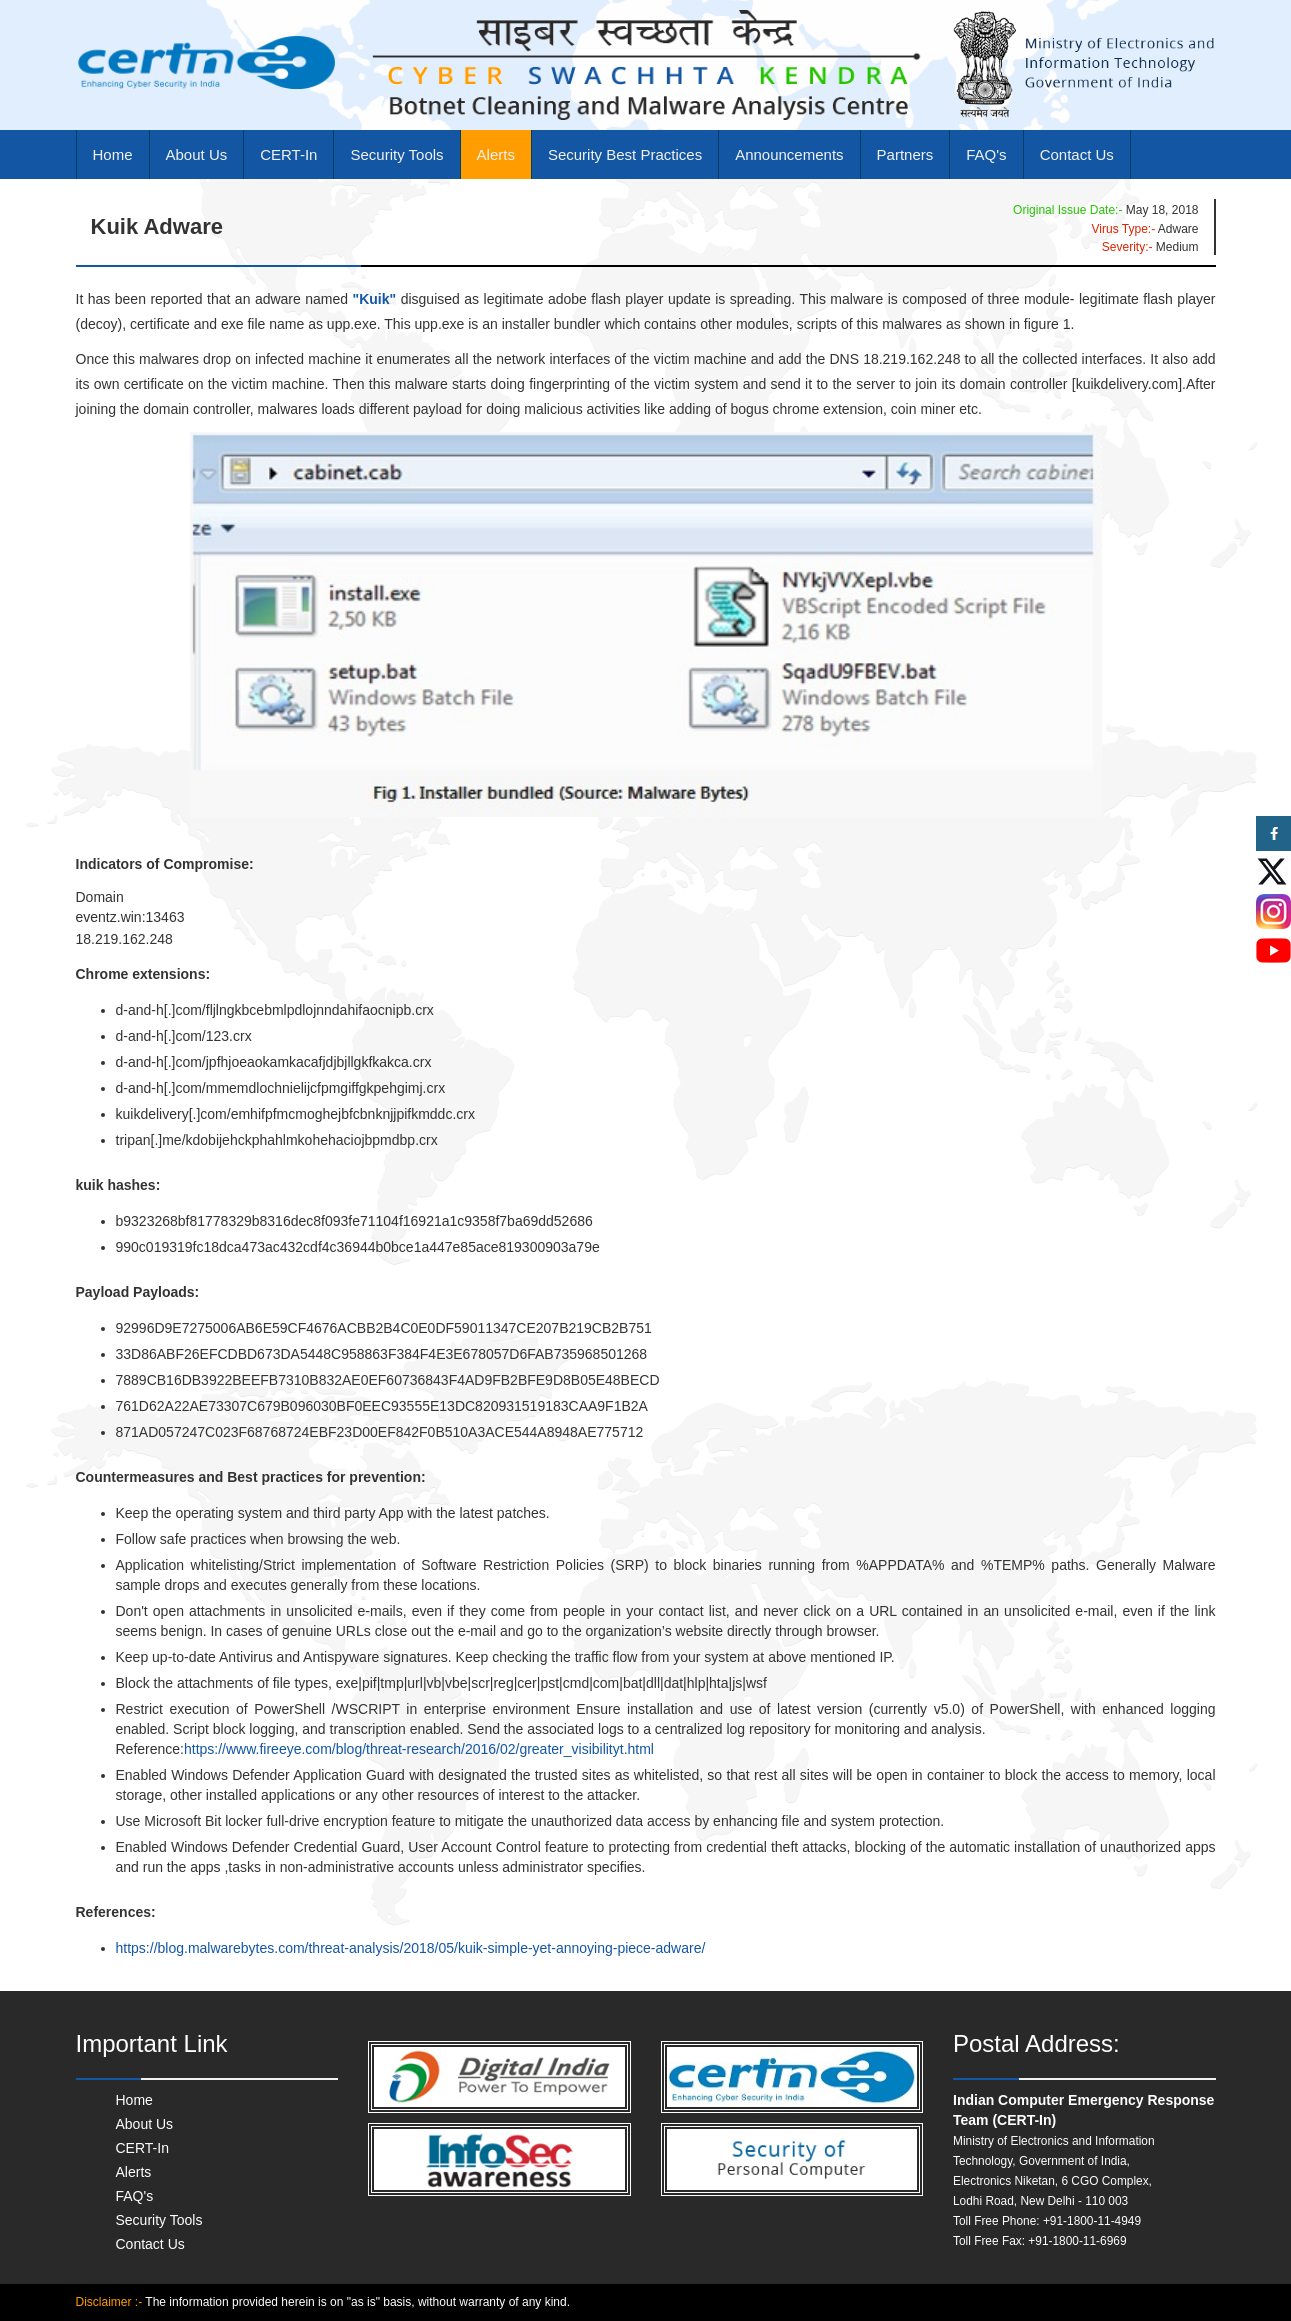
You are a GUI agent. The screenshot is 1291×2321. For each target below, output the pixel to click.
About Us (197, 154)
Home (113, 154)
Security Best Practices (625, 154)
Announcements (789, 154)
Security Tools (396, 154)
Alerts (496, 154)
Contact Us (1077, 154)
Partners (905, 154)
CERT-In (288, 154)
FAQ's (986, 154)
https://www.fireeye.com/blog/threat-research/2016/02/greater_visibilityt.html (419, 1749)
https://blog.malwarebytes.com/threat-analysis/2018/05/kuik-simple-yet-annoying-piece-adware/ (411, 1948)
